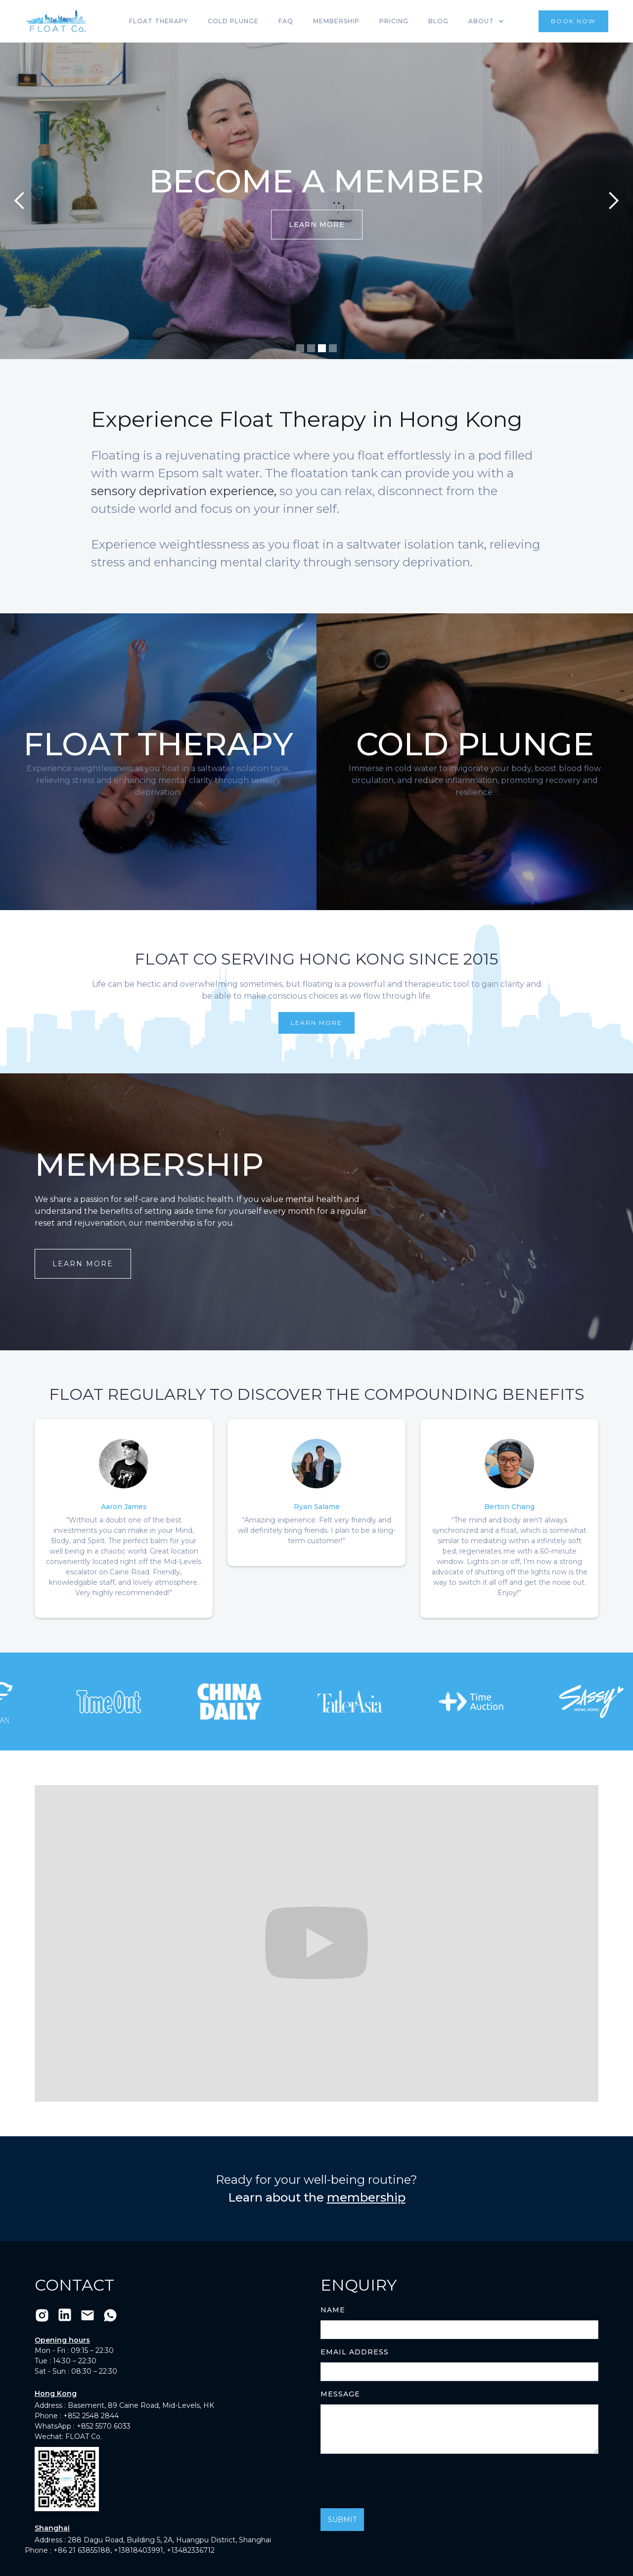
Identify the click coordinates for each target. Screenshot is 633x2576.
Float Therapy (158, 21)
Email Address (354, 2351)
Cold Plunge (233, 21)
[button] (486, 21)
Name (332, 2309)
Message (340, 2394)
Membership (336, 21)
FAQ (285, 21)
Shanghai (52, 2528)
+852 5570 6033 (104, 2426)
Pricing (393, 21)
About (481, 21)
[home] (57, 21)
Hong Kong (56, 2393)
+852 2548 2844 (91, 2415)
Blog (438, 21)
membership (366, 2197)
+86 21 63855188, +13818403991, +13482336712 (134, 2550)
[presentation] (395, 2481)
